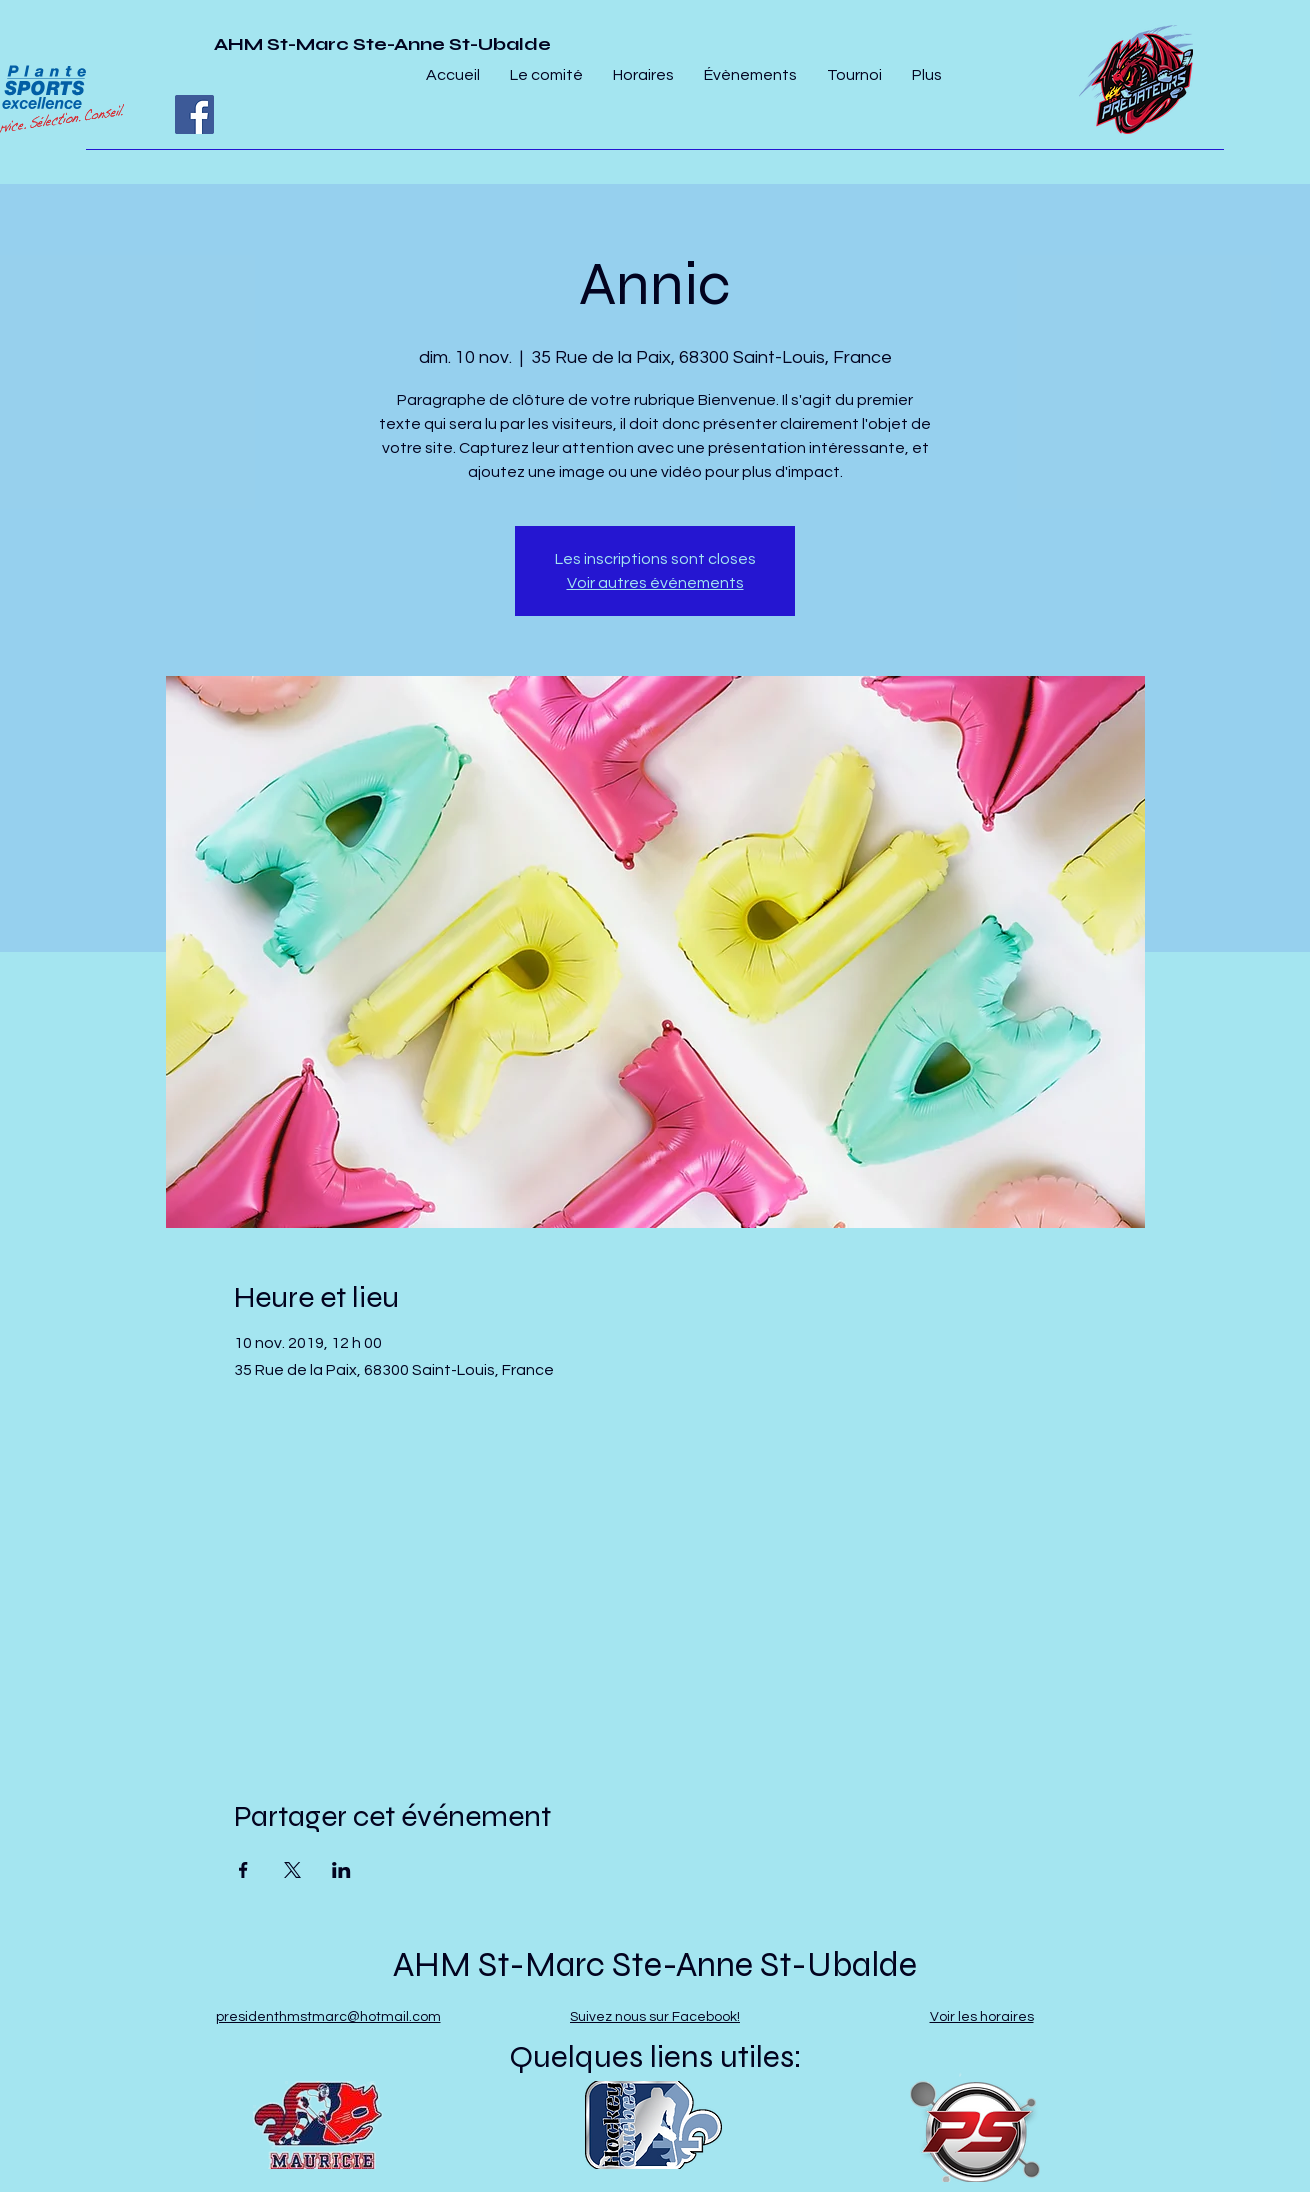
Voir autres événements (655, 583)
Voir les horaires (982, 2017)
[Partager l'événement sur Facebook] (243, 1870)
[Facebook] (194, 114)
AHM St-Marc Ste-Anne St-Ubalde (382, 44)
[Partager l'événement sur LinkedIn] (341, 1870)
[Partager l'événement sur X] (292, 1870)
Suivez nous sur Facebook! (655, 2017)
